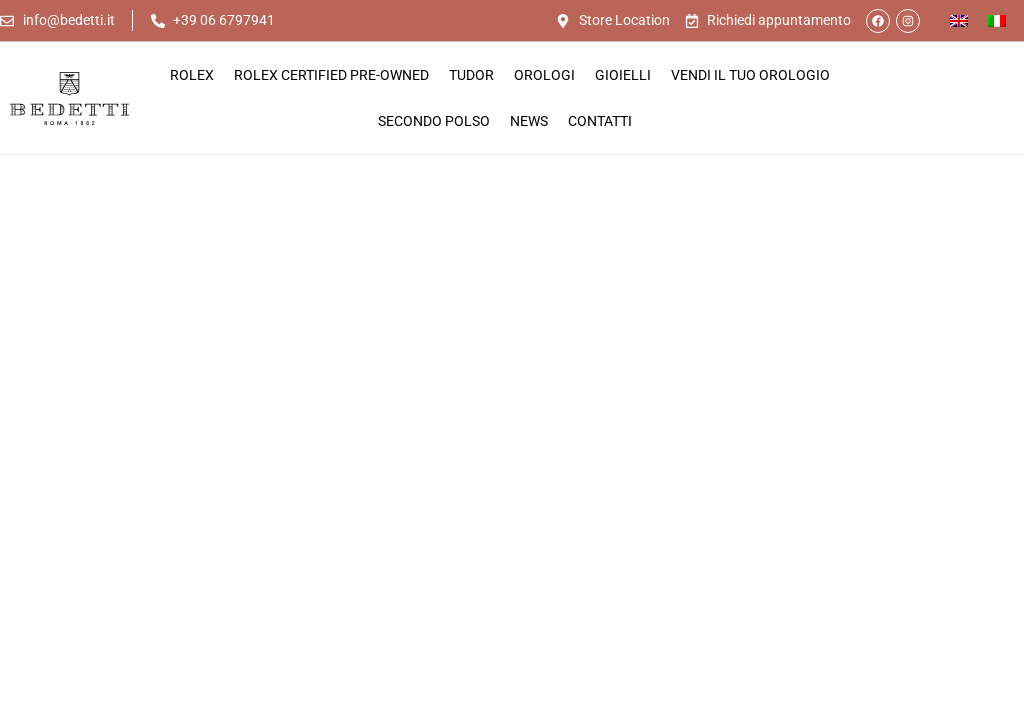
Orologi (544, 75)
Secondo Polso (434, 121)
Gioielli (623, 75)
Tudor (471, 75)
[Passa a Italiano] (997, 20)
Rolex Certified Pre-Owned (331, 75)
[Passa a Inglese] (959, 20)
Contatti (600, 121)
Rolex (192, 75)
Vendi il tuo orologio (750, 75)
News (529, 121)
